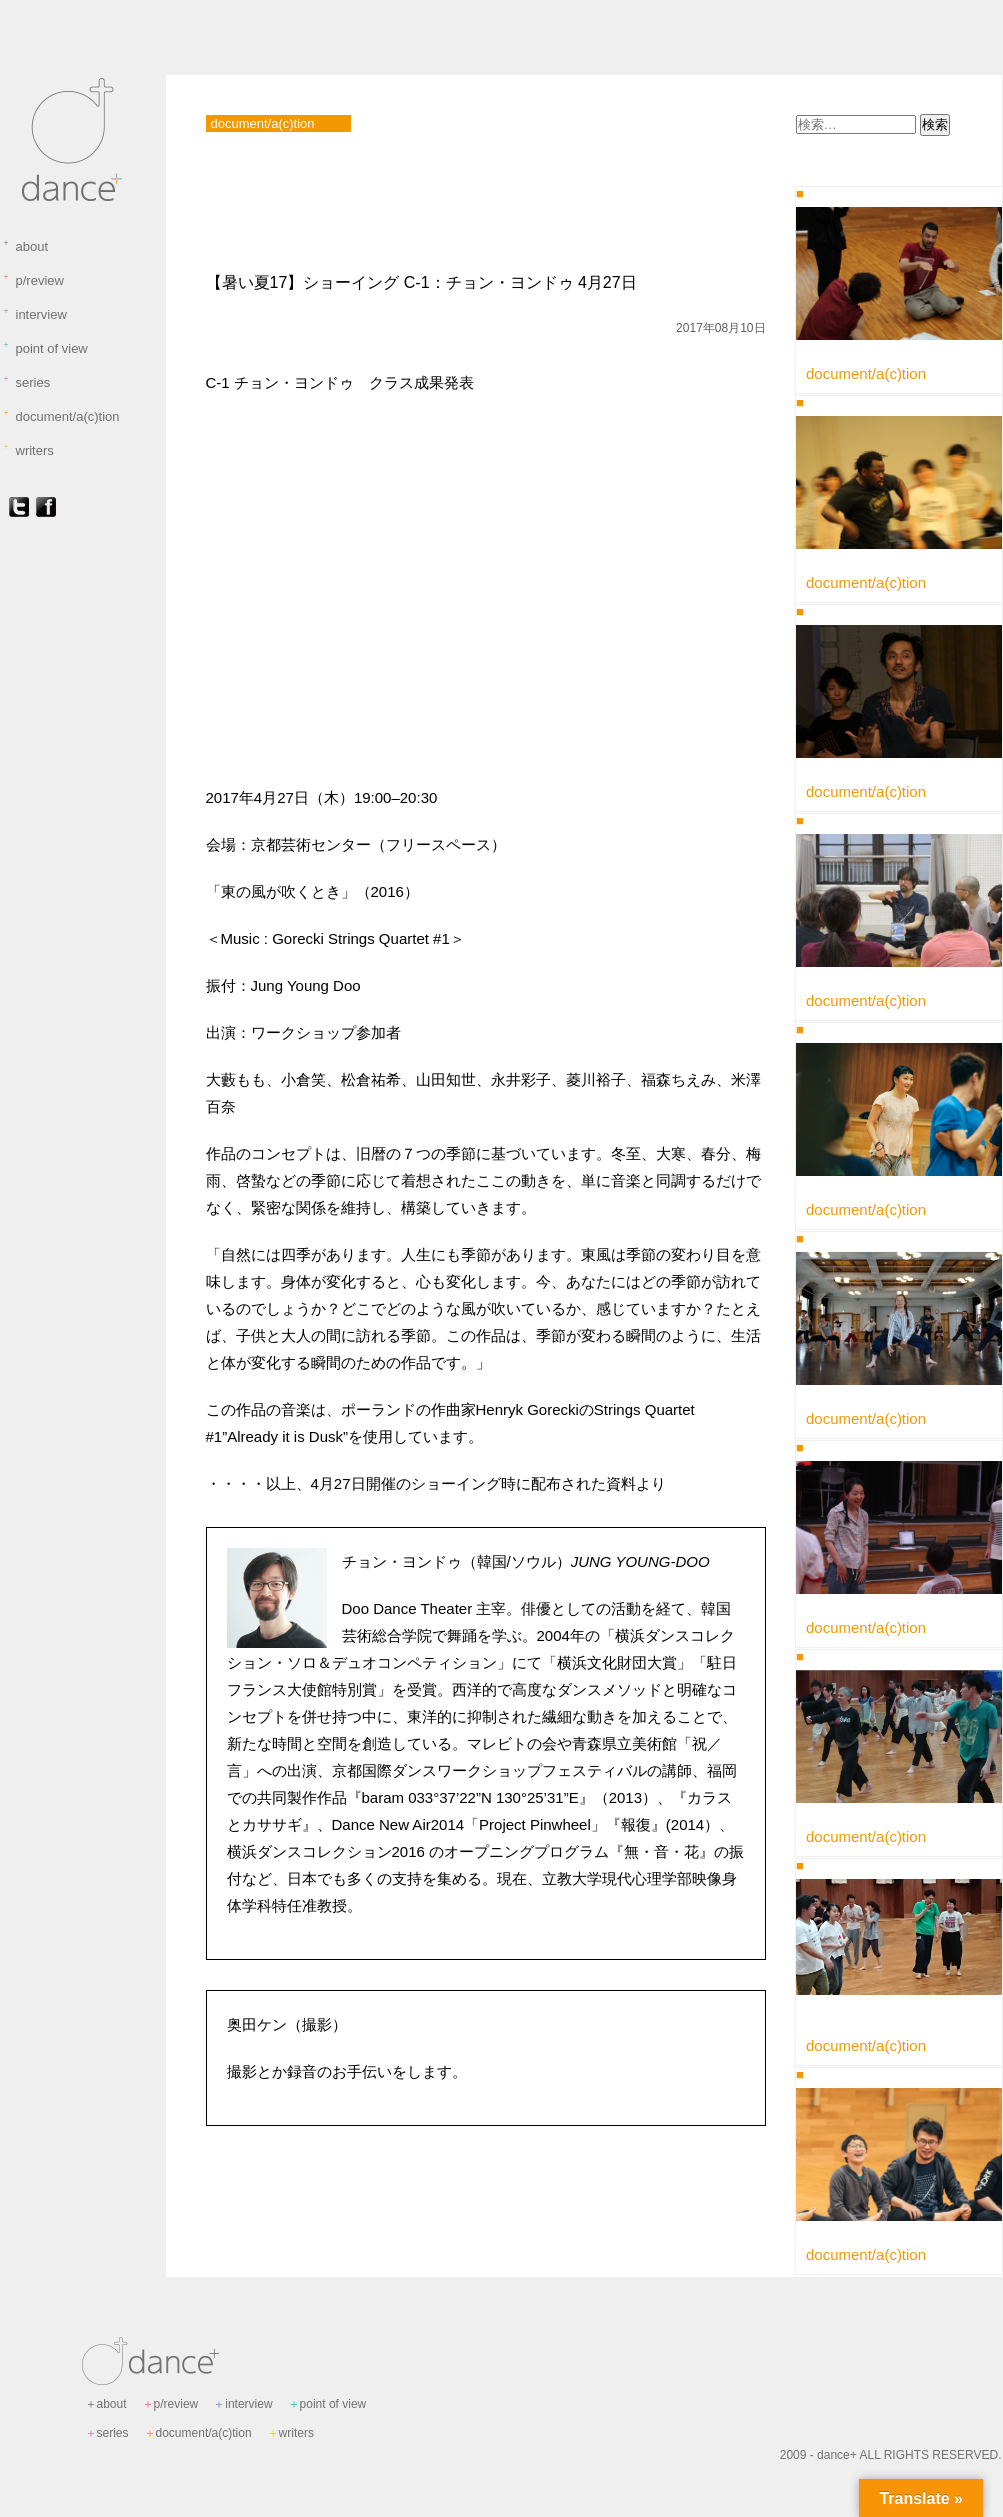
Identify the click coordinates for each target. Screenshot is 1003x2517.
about (25, 246)
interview (34, 314)
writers (28, 450)
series (26, 382)
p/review (33, 280)
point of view (45, 348)
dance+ (837, 2455)
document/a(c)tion (61, 416)
